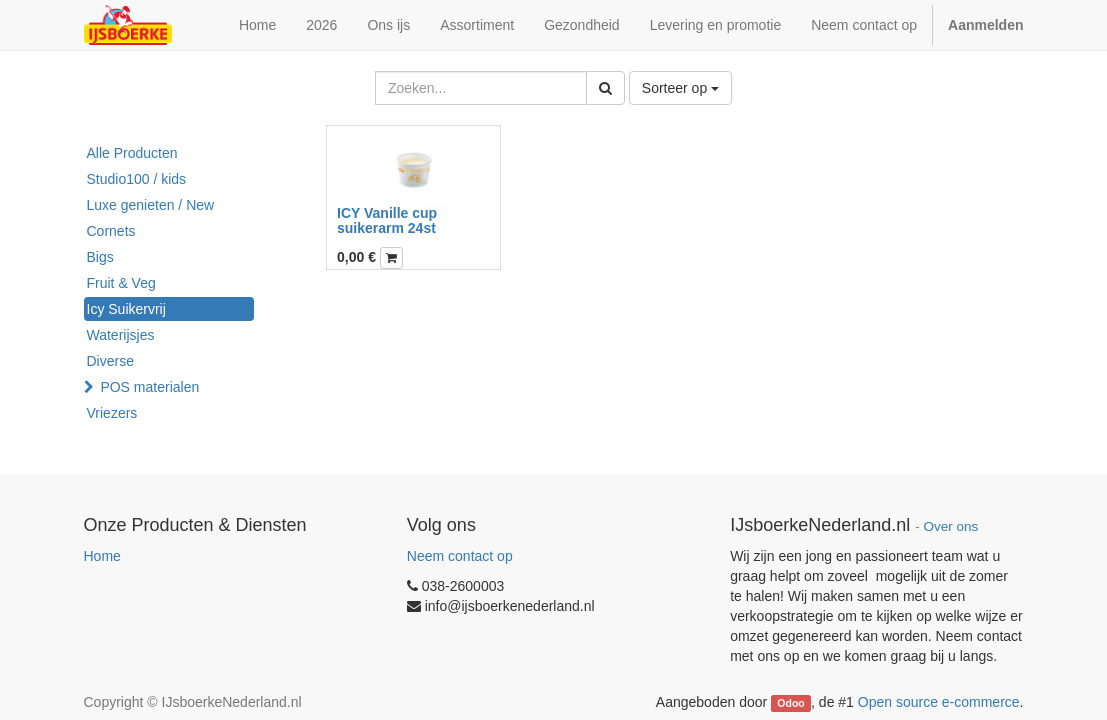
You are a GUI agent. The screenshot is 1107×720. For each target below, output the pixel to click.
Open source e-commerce (939, 702)
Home (102, 556)
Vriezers (112, 413)
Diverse (110, 361)
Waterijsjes (121, 335)
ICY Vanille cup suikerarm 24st (387, 220)
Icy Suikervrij (126, 309)
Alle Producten (132, 153)
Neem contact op (460, 556)
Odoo (790, 703)
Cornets (111, 231)
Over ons (951, 526)
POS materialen (149, 387)
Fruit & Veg (121, 283)
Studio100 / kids (137, 179)
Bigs (100, 257)
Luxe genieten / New (151, 205)
